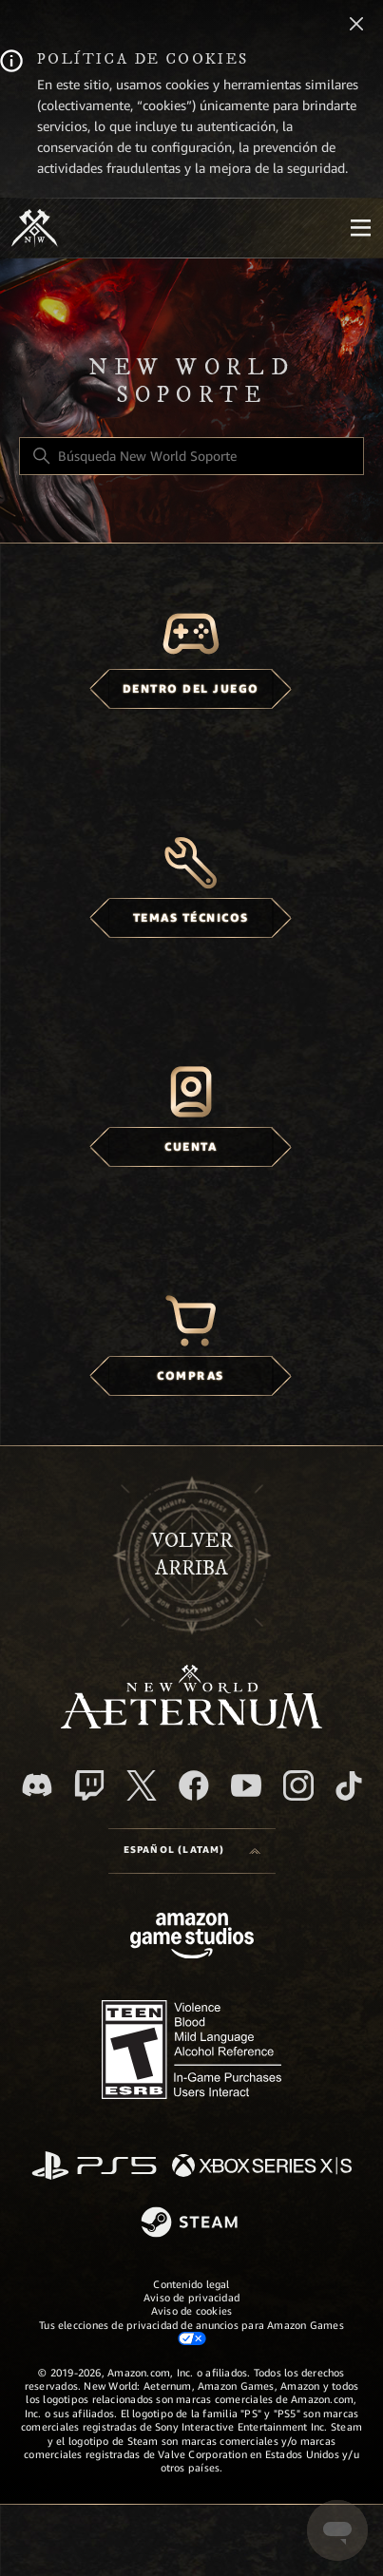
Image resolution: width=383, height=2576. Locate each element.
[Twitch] (89, 1785)
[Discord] (37, 1785)
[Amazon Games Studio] (192, 1939)
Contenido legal (191, 2284)
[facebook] (194, 1785)
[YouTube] (246, 1785)
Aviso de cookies (192, 2311)
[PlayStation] (94, 2167)
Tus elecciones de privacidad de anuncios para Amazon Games (191, 2331)
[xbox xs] (261, 2167)
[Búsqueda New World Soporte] (191, 456)
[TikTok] (348, 1785)
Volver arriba (192, 1554)
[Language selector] (192, 1851)
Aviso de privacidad (191, 2297)
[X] (141, 1785)
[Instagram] (298, 1785)
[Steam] (191, 2223)
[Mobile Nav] (360, 228)
